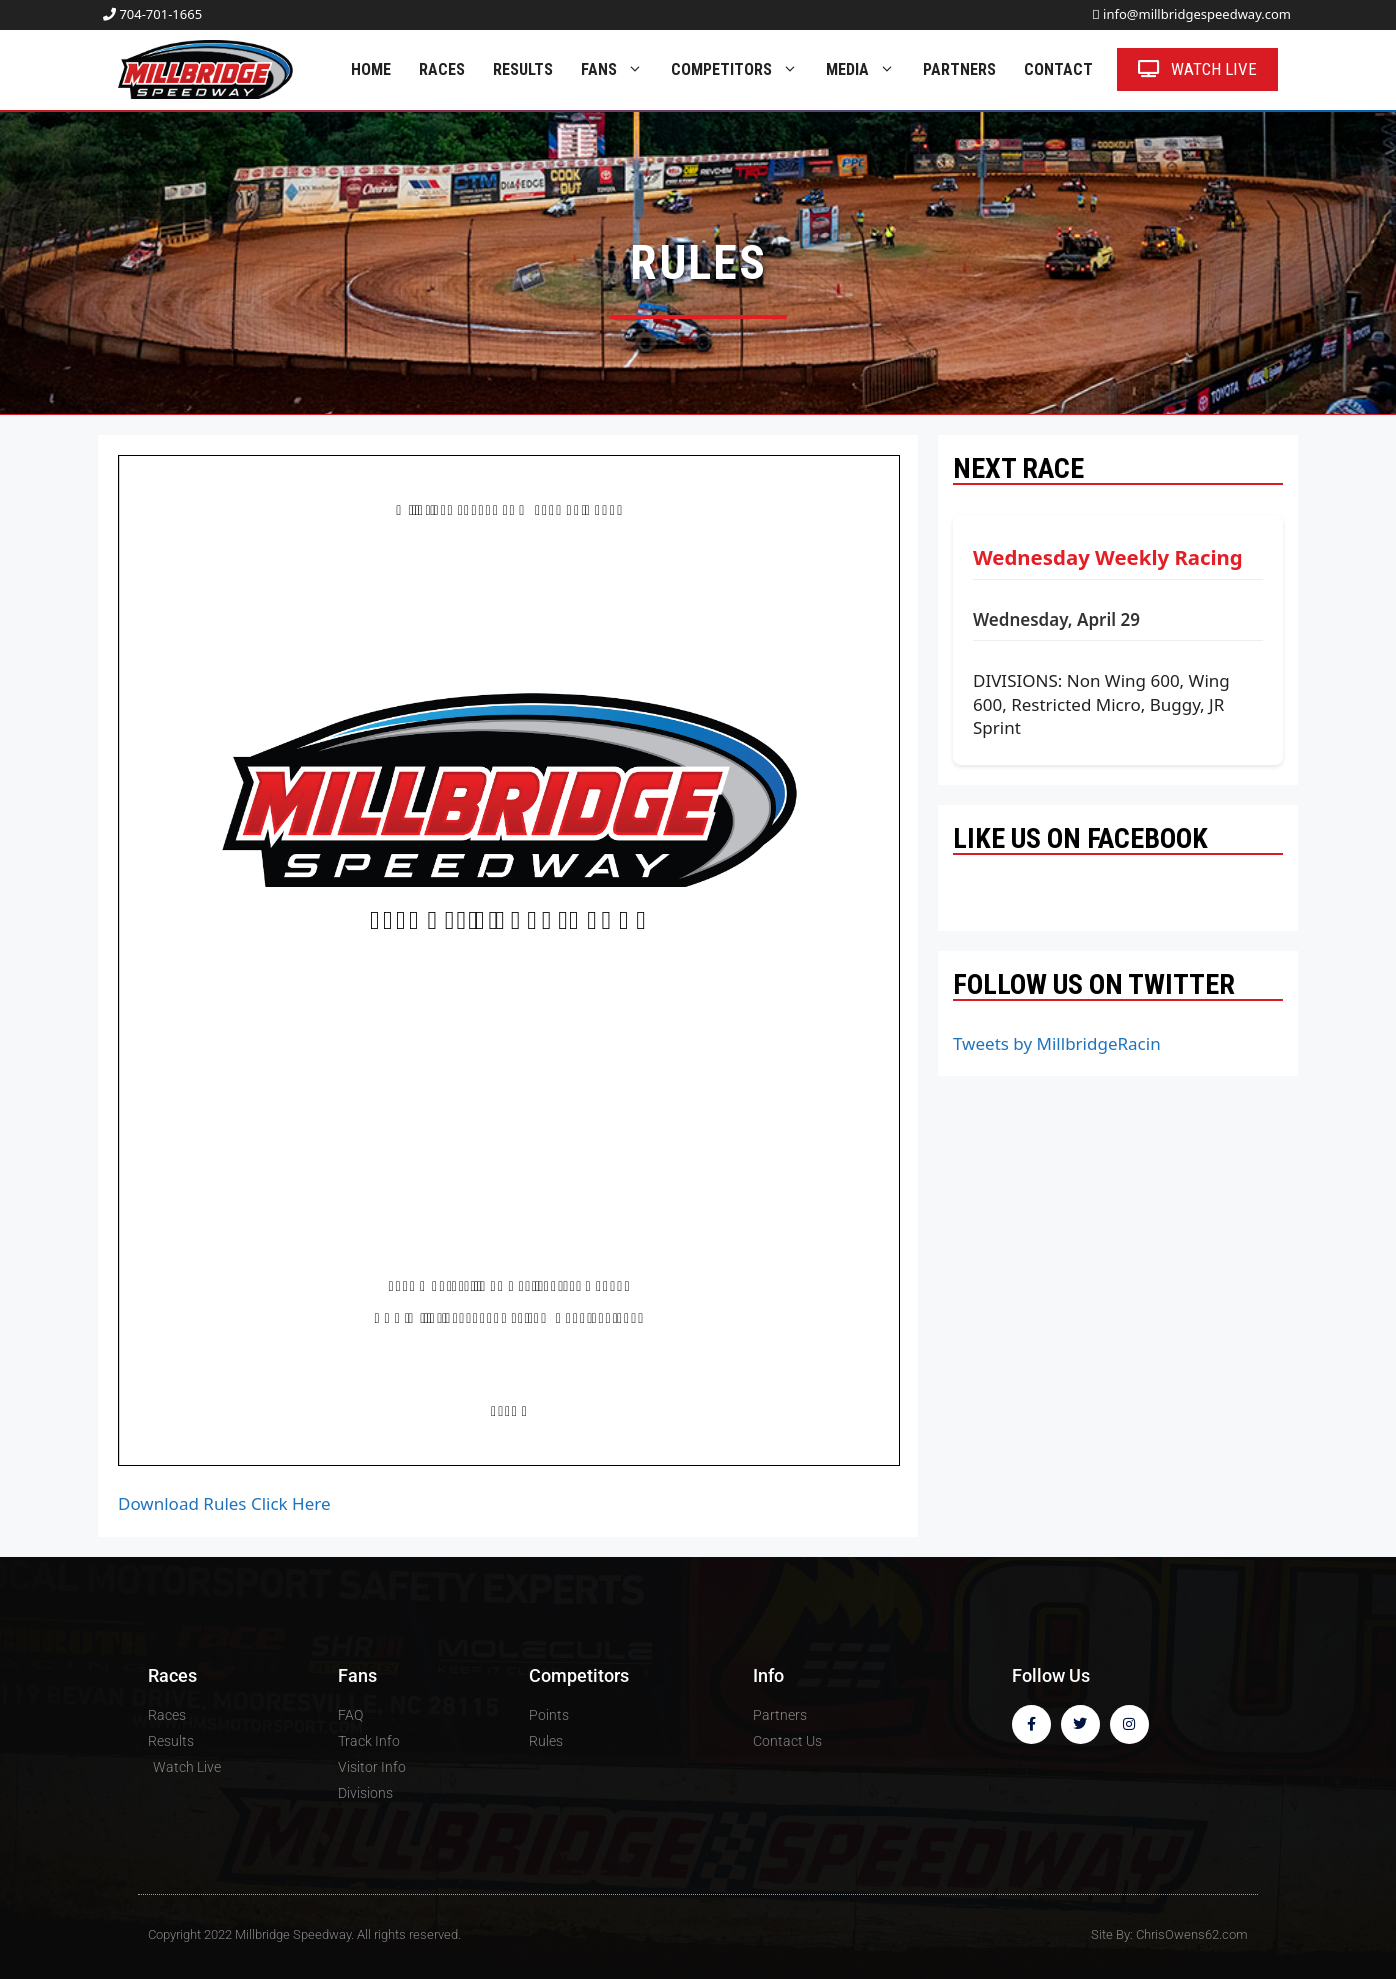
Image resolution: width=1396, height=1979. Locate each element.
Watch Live (1197, 69)
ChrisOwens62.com (1192, 1934)
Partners (959, 69)
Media (867, 70)
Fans (619, 70)
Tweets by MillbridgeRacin (1057, 1043)
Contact (1058, 69)
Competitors (741, 70)
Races (442, 69)
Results (523, 69)
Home (371, 69)
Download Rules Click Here (224, 1503)
